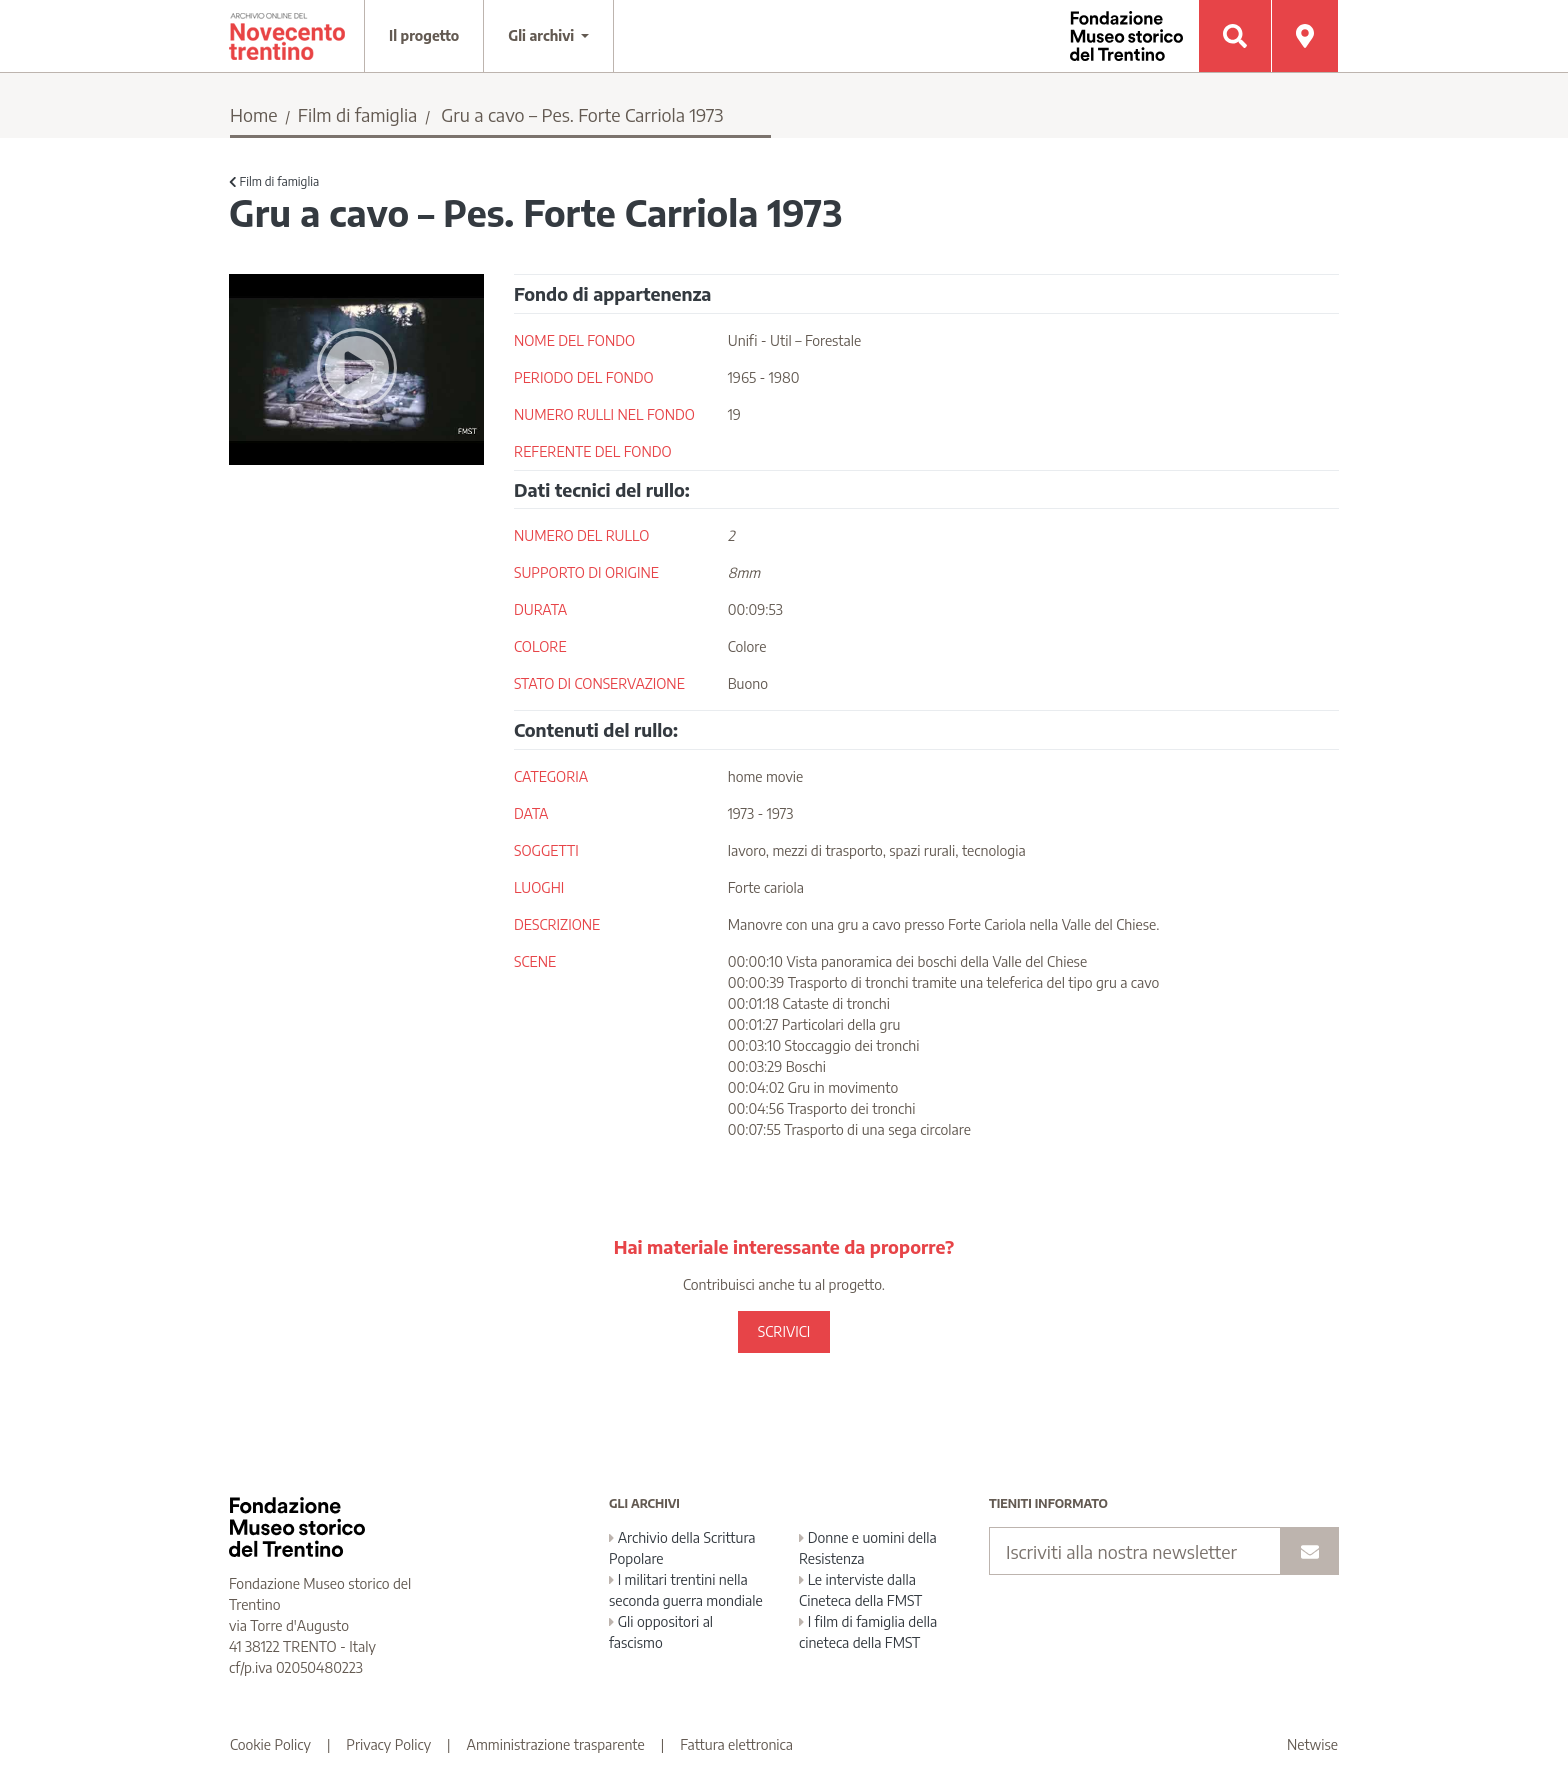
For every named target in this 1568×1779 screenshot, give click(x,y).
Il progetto (424, 35)
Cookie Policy (270, 1744)
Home (254, 114)
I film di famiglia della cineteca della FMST (868, 1632)
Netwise (1312, 1744)
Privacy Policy (388, 1744)
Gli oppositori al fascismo (661, 1632)
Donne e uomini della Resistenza (868, 1548)
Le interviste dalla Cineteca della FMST (860, 1590)
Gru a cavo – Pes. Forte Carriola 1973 (582, 114)
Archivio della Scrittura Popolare (682, 1548)
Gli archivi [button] (543, 35)
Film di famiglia (358, 114)
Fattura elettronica (736, 1744)
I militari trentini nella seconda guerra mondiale (686, 1590)
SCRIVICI (784, 1331)
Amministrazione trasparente (556, 1744)
